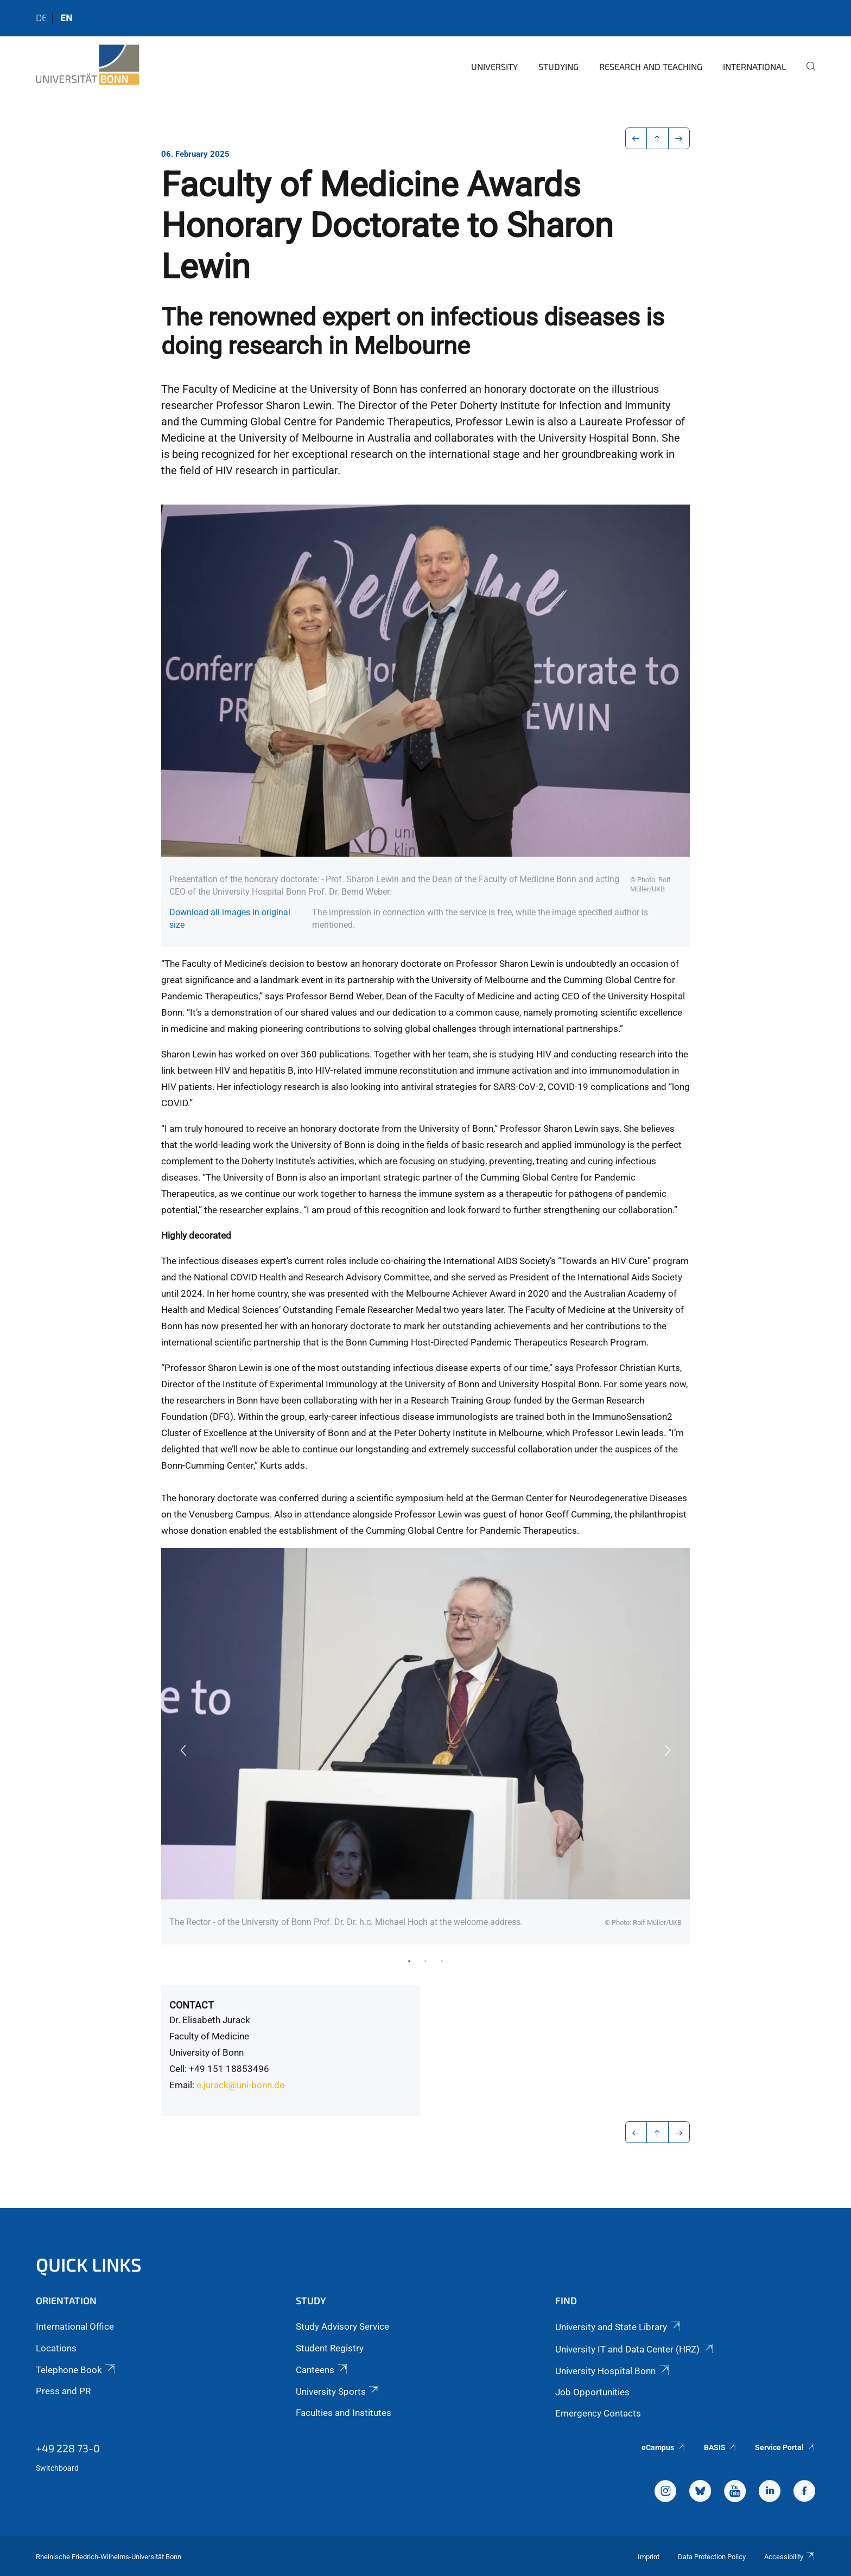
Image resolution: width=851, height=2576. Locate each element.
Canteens (322, 2369)
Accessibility (789, 2557)
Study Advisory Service (342, 2326)
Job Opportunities (592, 2392)
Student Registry (330, 2348)
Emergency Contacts (598, 2413)
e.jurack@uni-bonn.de (240, 2085)
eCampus (663, 2447)
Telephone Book (76, 2369)
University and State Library (618, 2327)
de (41, 17)
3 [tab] (441, 1960)
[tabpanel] (425, 1746)
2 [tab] (425, 1960)
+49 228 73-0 (68, 2447)
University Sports (338, 2391)
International (754, 66)
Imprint (648, 2557)
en (66, 17)
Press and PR (63, 2391)
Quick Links (89, 2264)
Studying (558, 66)
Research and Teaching (650, 66)
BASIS (720, 2447)
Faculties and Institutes (343, 2412)
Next (668, 1750)
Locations (56, 2348)
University (494, 66)
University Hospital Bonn (612, 2370)
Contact (191, 2005)
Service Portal (785, 2447)
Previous (182, 1750)
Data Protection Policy (712, 2557)
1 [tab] (409, 1960)
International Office (75, 2326)
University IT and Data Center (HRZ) (634, 2349)
